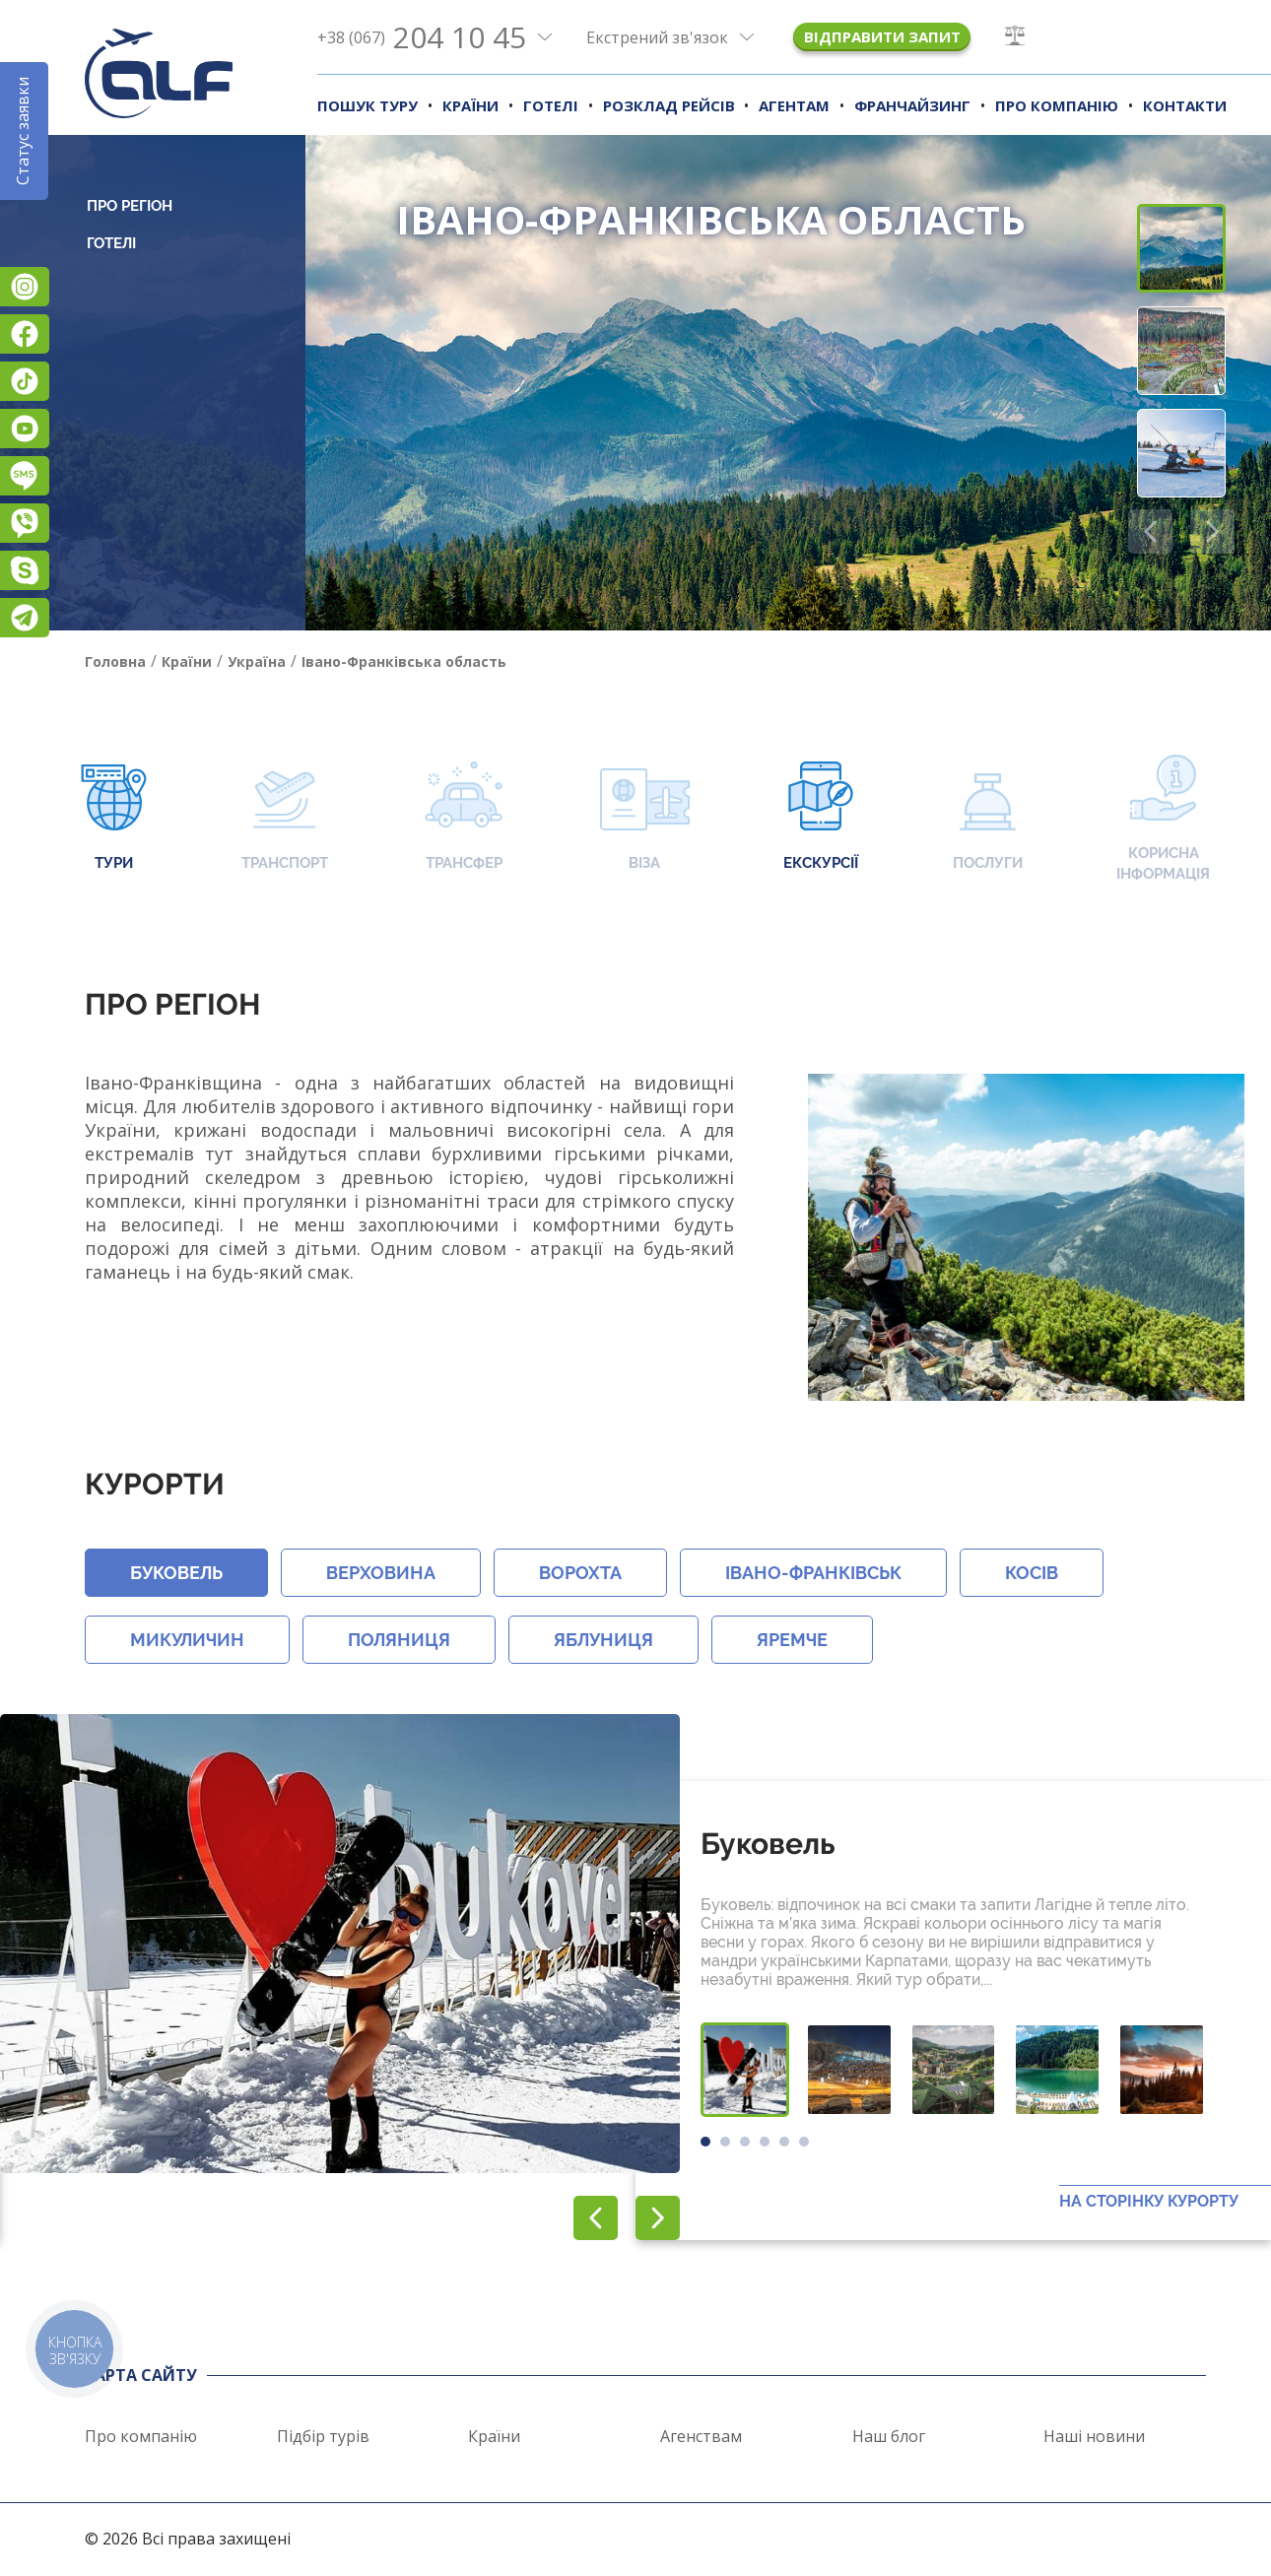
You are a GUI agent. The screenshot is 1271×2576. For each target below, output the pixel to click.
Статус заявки (22, 131)
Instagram (24, 286)
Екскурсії (820, 818)
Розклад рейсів (669, 105)
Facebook (24, 334)
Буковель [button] (176, 1572)
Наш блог (888, 2436)
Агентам (794, 105)
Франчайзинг (912, 105)
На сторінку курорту (1148, 2201)
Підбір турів (323, 2436)
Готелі (550, 105)
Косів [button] (1031, 1572)
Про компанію (1056, 105)
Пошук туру (367, 105)
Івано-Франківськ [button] (813, 1572)
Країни (470, 105)
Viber (24, 523)
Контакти (1185, 105)
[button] (1212, 531)
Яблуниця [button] (603, 1639)
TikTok (24, 381)
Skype (24, 570)
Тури (114, 818)
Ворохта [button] (580, 1572)
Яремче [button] (792, 1639)
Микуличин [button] (187, 1639)
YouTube (24, 428)
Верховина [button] (380, 1572)
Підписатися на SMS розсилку (24, 475)
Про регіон (129, 206)
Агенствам (701, 2436)
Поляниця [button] (399, 1639)
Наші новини (1094, 2436)
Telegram (24, 617)
